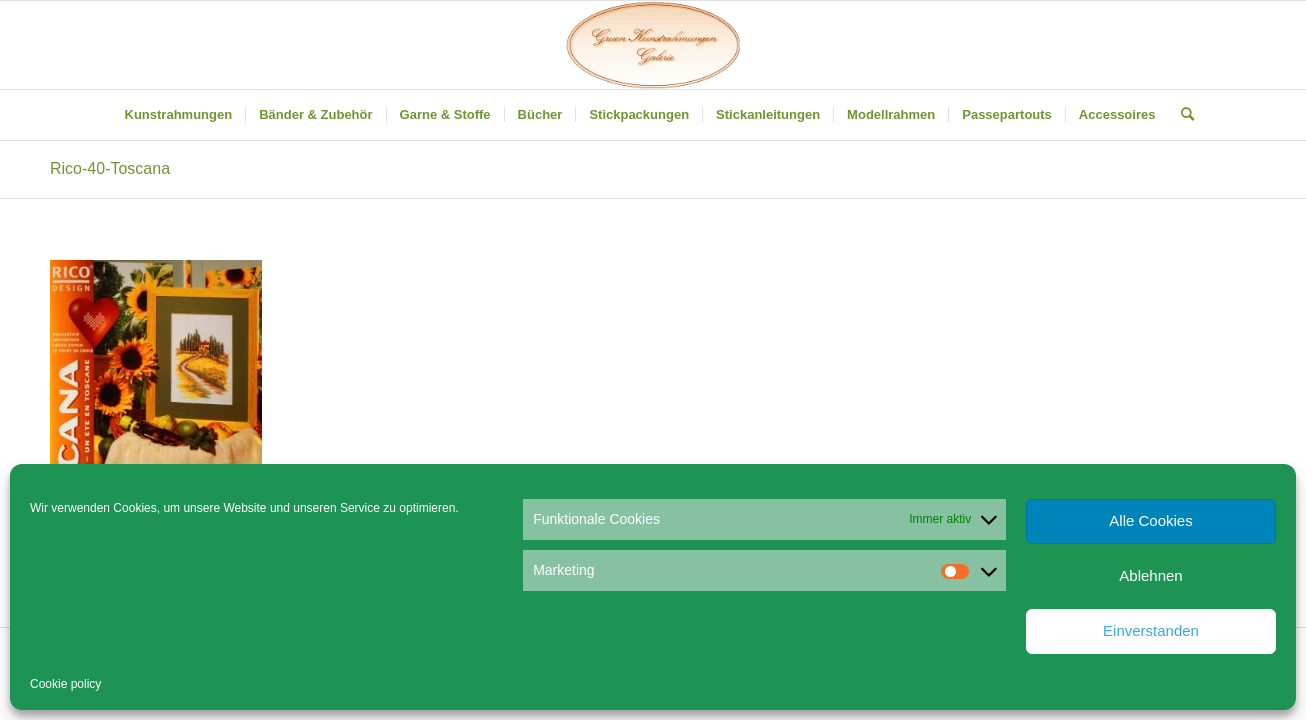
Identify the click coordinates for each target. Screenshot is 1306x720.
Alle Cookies (1150, 520)
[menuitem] (179, 115)
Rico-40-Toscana (110, 168)
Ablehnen (1150, 575)
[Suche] (1181, 115)
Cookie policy (65, 684)
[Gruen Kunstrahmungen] (653, 45)
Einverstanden (1151, 630)
